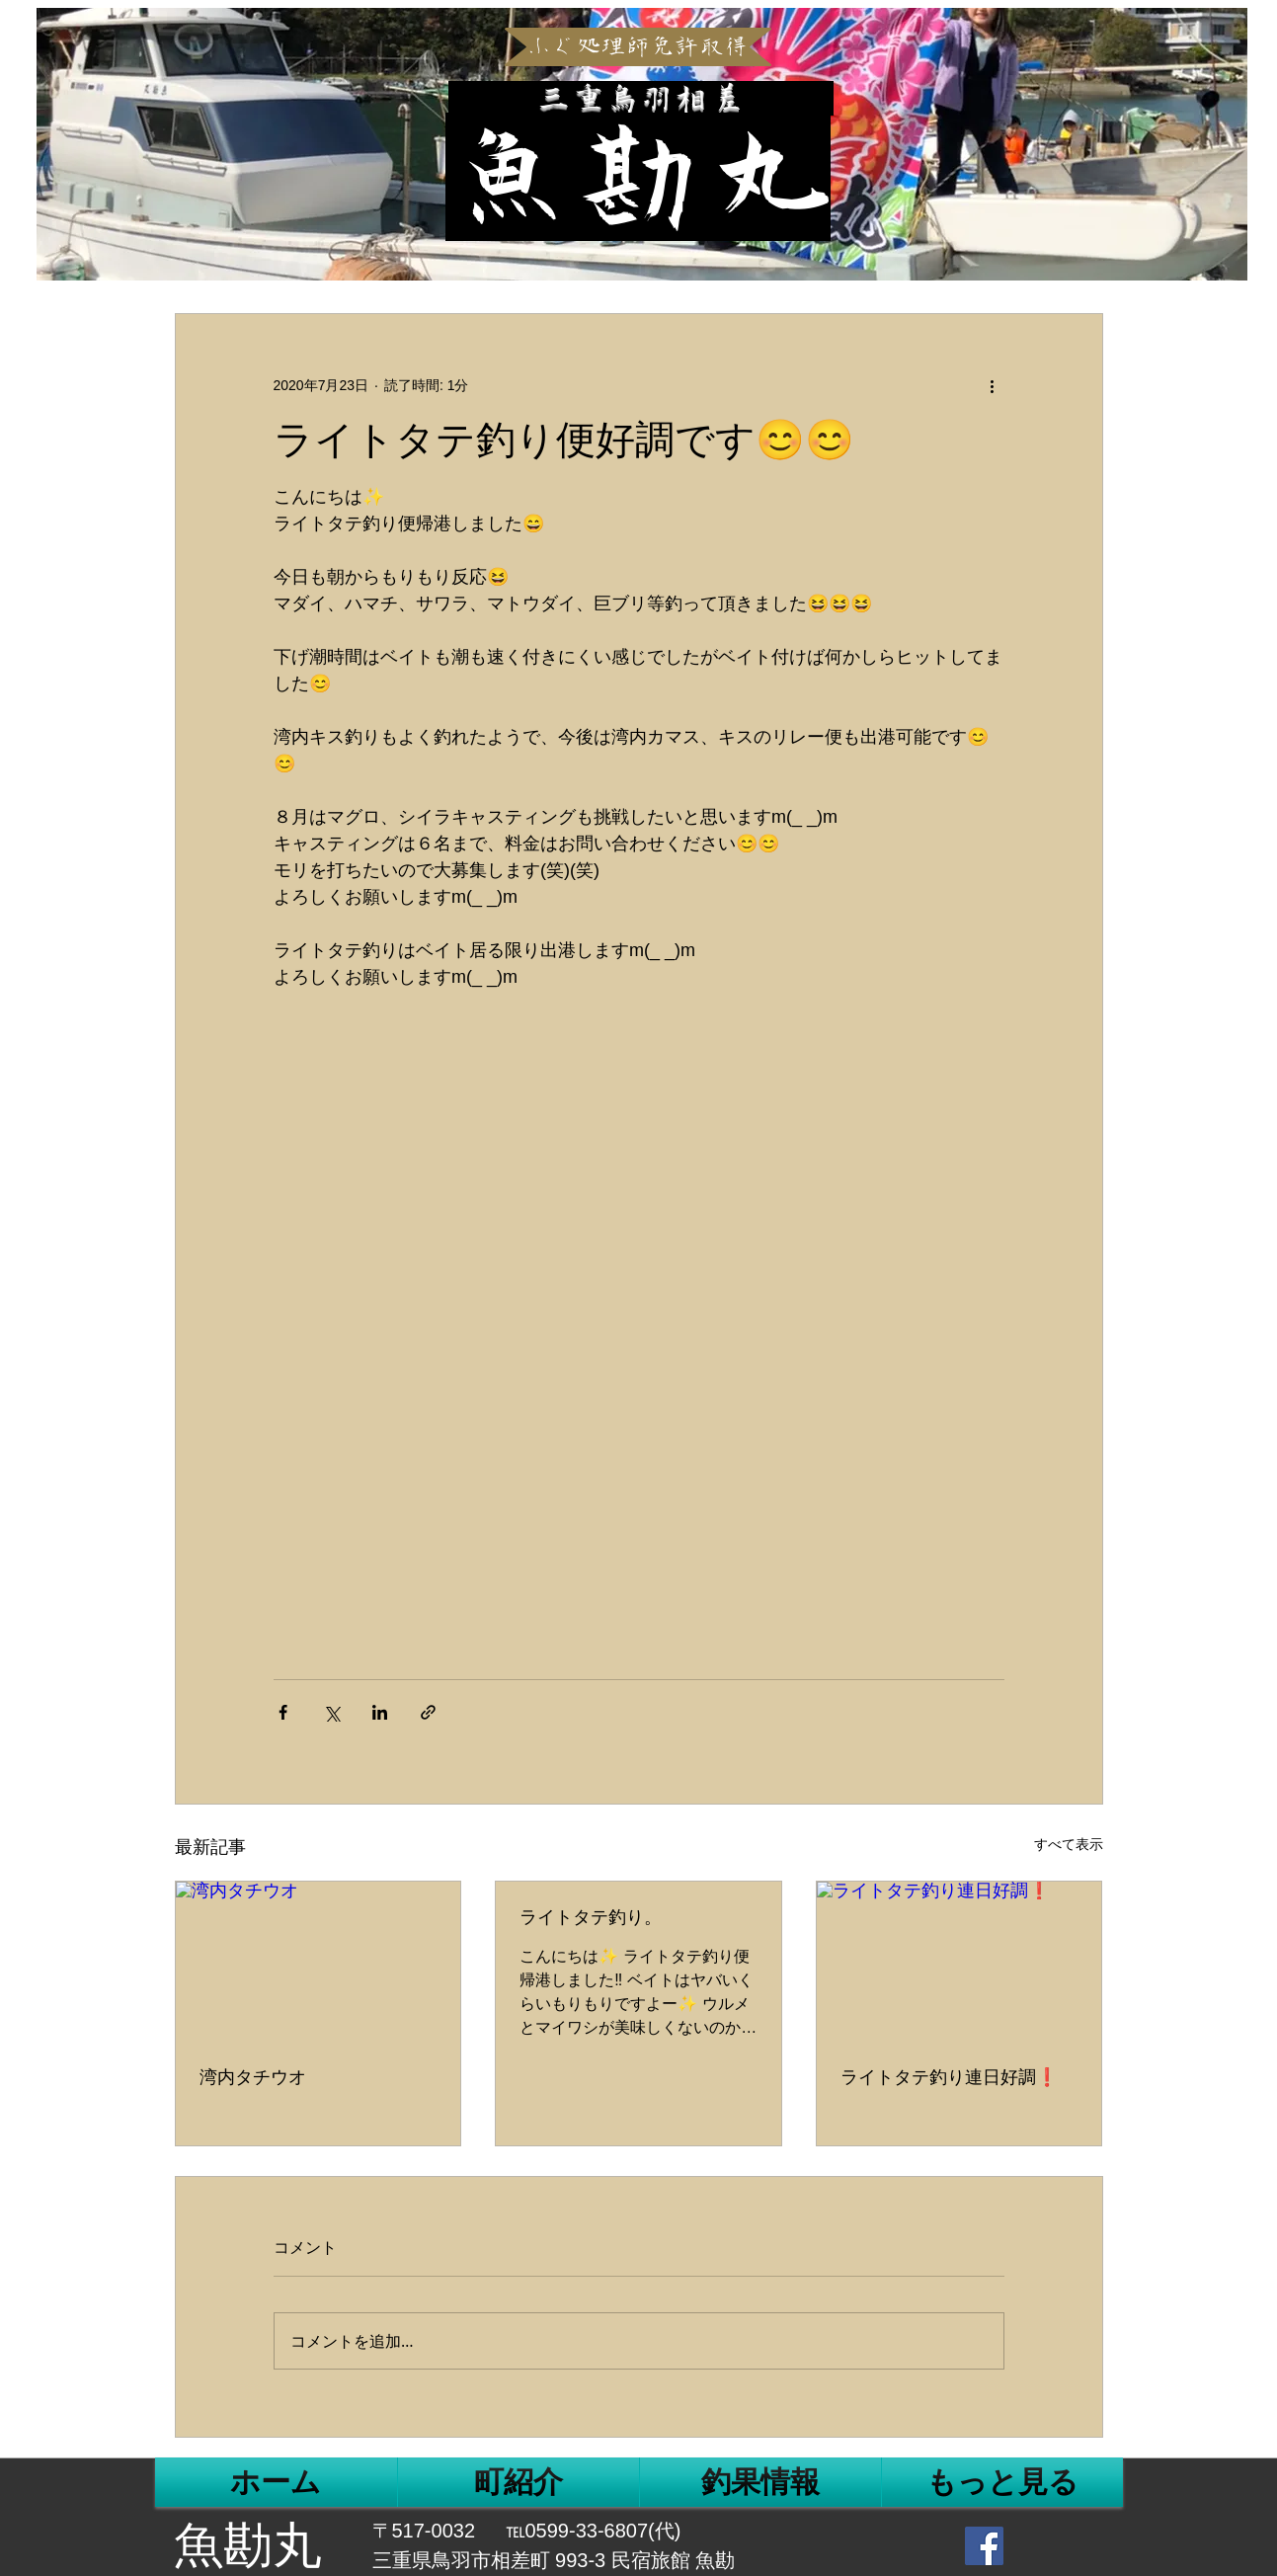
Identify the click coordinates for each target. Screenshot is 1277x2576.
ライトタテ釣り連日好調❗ (949, 2077)
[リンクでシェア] (428, 1712)
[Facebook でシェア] (283, 1712)
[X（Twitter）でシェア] (331, 1712)
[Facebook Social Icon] (984, 2546)
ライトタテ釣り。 (590, 1917)
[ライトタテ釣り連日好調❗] (959, 1962)
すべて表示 (1068, 1844)
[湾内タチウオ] (318, 1962)
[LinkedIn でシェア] (379, 1712)
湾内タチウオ (253, 2077)
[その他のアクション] (992, 385)
